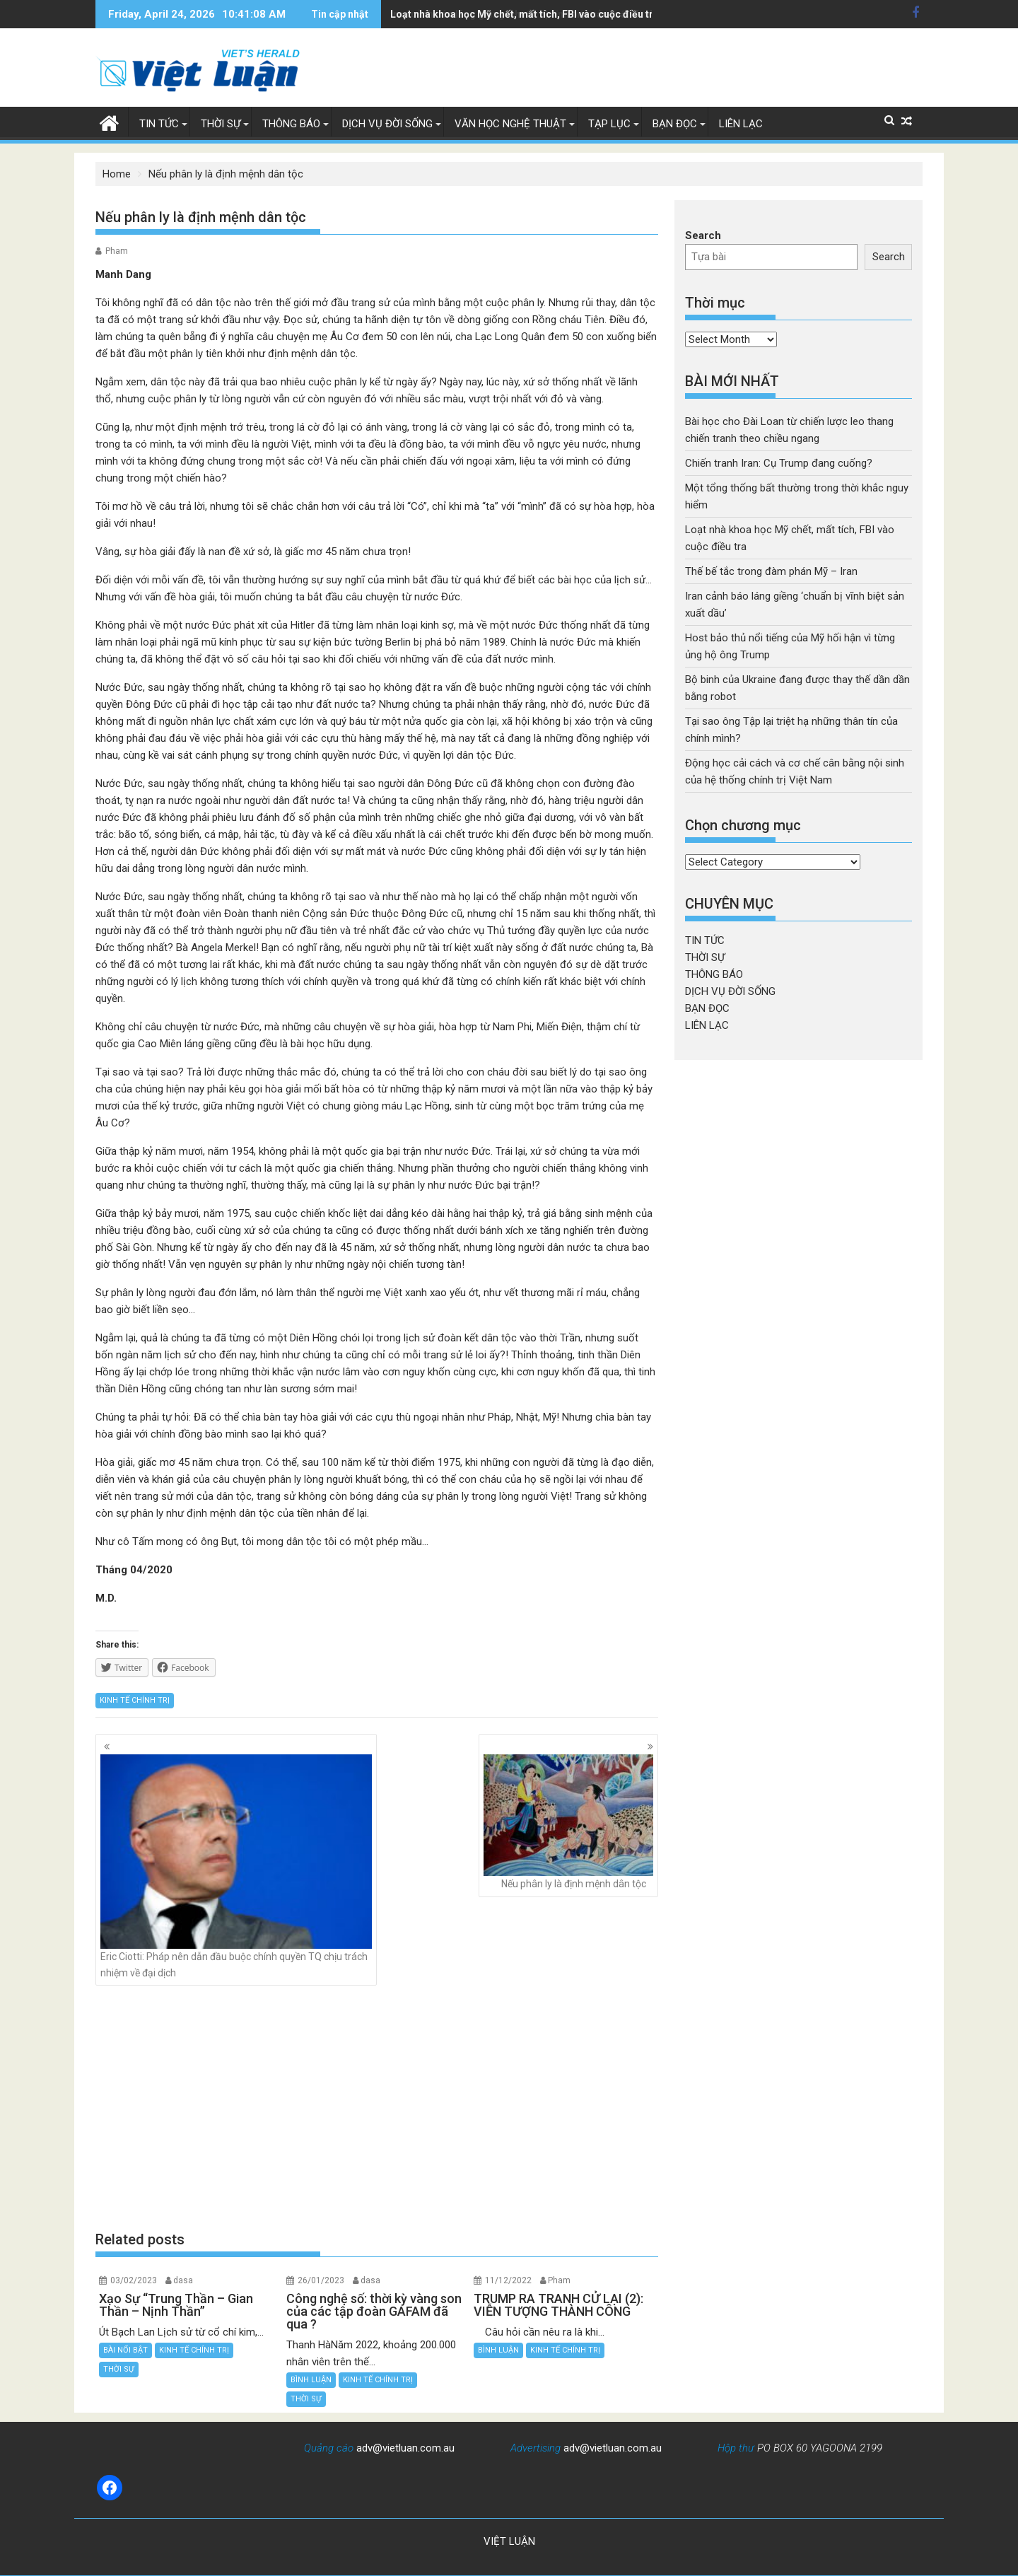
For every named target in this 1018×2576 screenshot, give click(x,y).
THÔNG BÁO (291, 123)
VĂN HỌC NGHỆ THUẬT (510, 123)
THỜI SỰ (220, 123)
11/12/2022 (508, 2280)
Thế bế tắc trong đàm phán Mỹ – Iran (771, 571)
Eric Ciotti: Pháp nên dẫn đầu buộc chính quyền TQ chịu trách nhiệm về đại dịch (236, 1866)
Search (703, 235)
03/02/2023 (133, 2280)
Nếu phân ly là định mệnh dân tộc (568, 1821)
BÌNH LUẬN (311, 2379)
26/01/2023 (321, 2280)
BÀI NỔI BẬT (125, 2350)
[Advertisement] (376, 2108)
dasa (183, 2280)
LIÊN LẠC (741, 123)
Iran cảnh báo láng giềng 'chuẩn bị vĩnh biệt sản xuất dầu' (521, 14)
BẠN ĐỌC (675, 123)
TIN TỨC (159, 123)
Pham (116, 251)
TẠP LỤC (609, 123)
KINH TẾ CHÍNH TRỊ (135, 1700)
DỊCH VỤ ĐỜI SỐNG (387, 123)
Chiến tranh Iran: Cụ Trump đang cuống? (778, 463)
